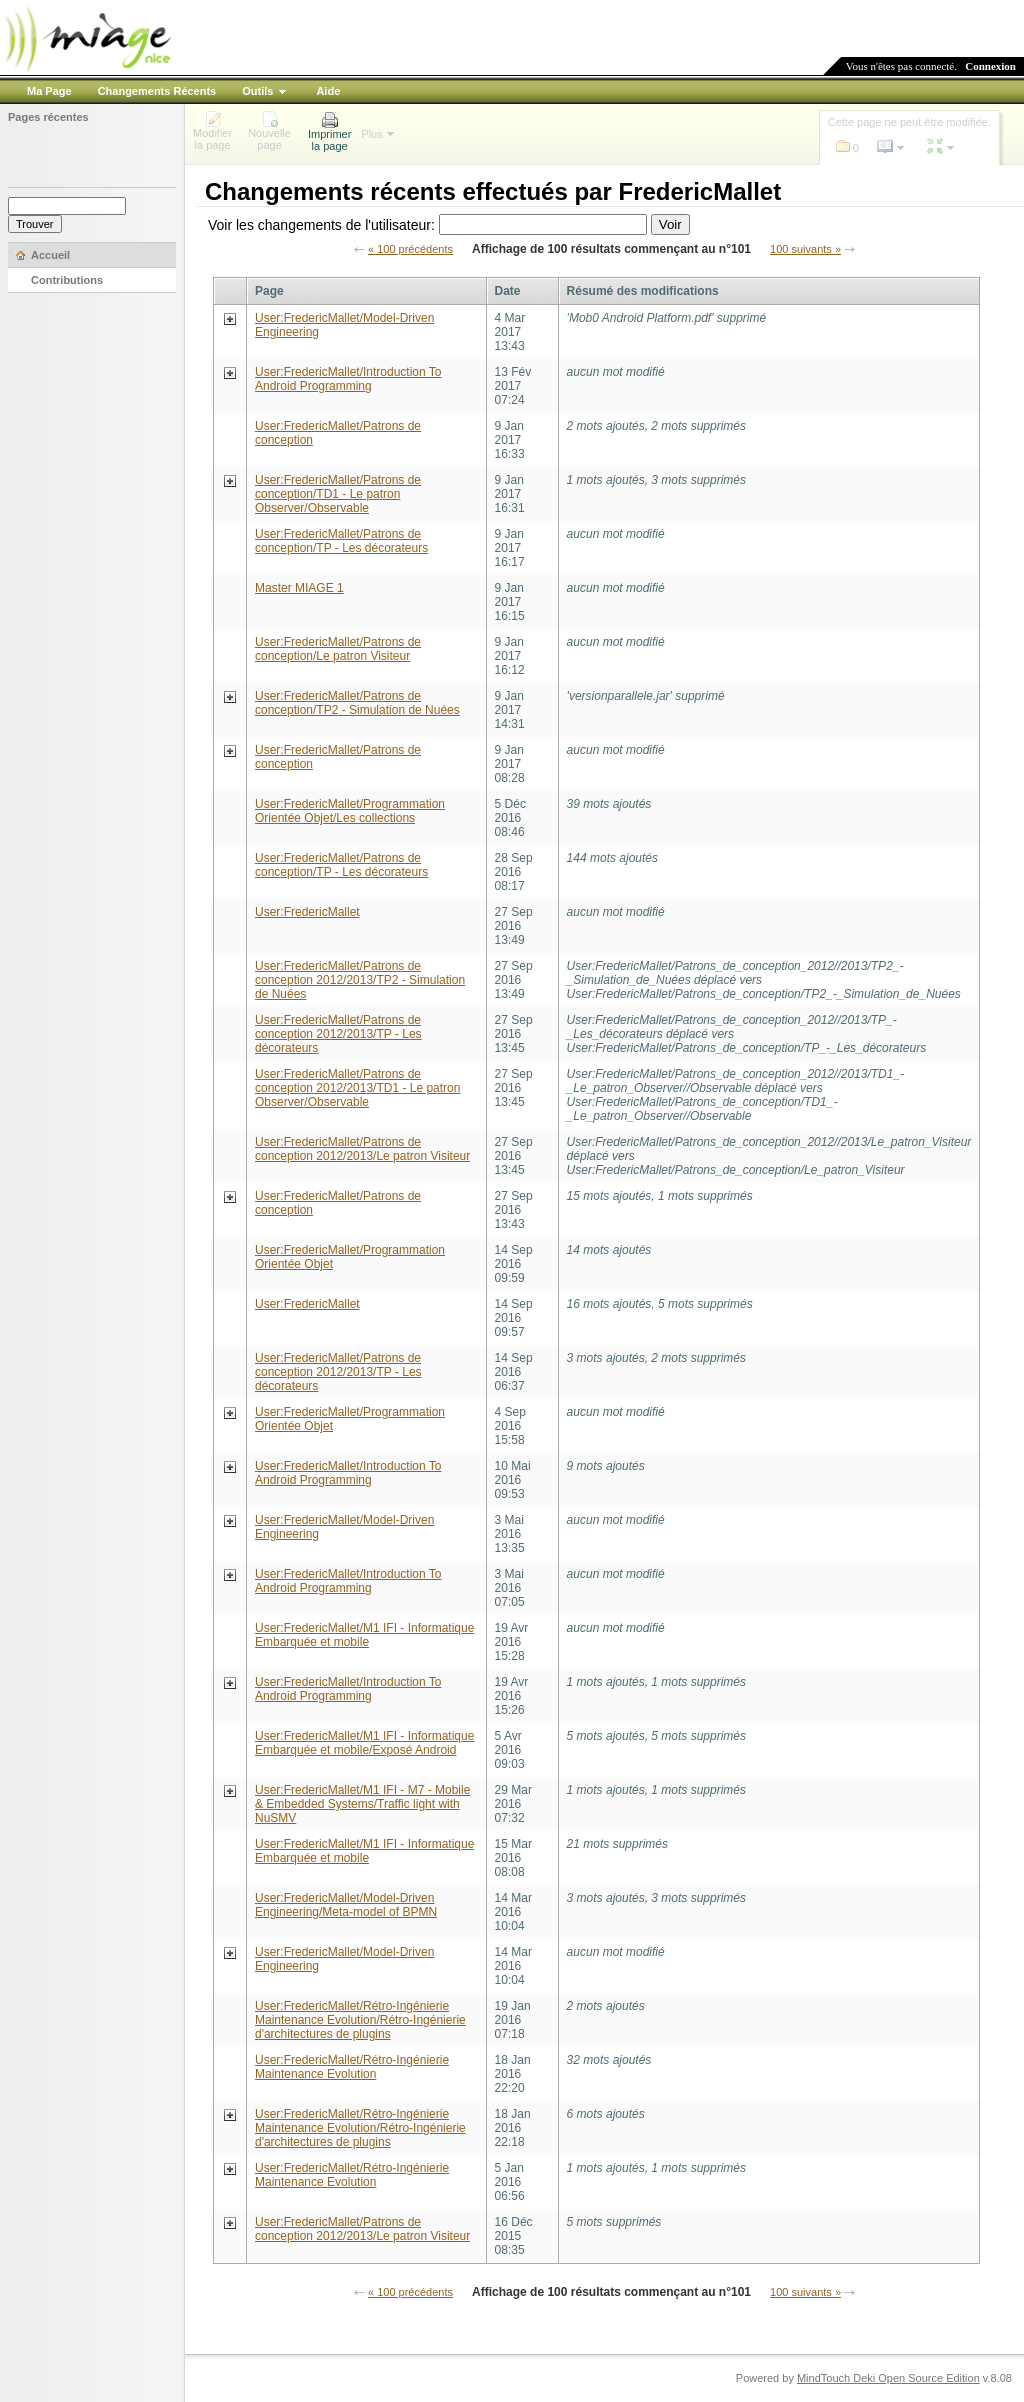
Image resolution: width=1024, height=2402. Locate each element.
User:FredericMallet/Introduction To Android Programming (348, 379)
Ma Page (49, 91)
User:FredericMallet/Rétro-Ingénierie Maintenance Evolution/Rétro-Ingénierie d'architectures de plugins (360, 2020)
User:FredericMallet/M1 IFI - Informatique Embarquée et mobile (364, 1635)
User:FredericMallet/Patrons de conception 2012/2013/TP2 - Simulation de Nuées (360, 980)
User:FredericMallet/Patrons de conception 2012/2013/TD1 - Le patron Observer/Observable (357, 1088)
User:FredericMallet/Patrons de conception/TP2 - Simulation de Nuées (357, 703)
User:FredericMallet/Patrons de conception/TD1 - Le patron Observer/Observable (338, 494)
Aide (328, 91)
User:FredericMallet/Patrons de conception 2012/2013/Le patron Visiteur (362, 1149)
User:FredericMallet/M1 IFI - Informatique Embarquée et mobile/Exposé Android (364, 1743)
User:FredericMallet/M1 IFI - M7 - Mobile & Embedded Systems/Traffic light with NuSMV (362, 1804)
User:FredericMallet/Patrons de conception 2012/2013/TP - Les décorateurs (338, 1034)
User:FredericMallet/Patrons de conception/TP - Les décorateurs (341, 541)
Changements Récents (157, 91)
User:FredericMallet (307, 912)
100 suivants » (805, 249)
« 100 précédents (410, 249)
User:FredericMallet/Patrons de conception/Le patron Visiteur (338, 649)
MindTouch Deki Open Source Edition (888, 2378)
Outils (257, 91)
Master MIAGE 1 (299, 588)
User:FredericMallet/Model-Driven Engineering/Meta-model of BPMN (346, 1905)
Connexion (990, 66)
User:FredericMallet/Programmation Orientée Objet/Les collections (350, 811)
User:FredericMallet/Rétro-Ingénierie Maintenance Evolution (352, 2067)
